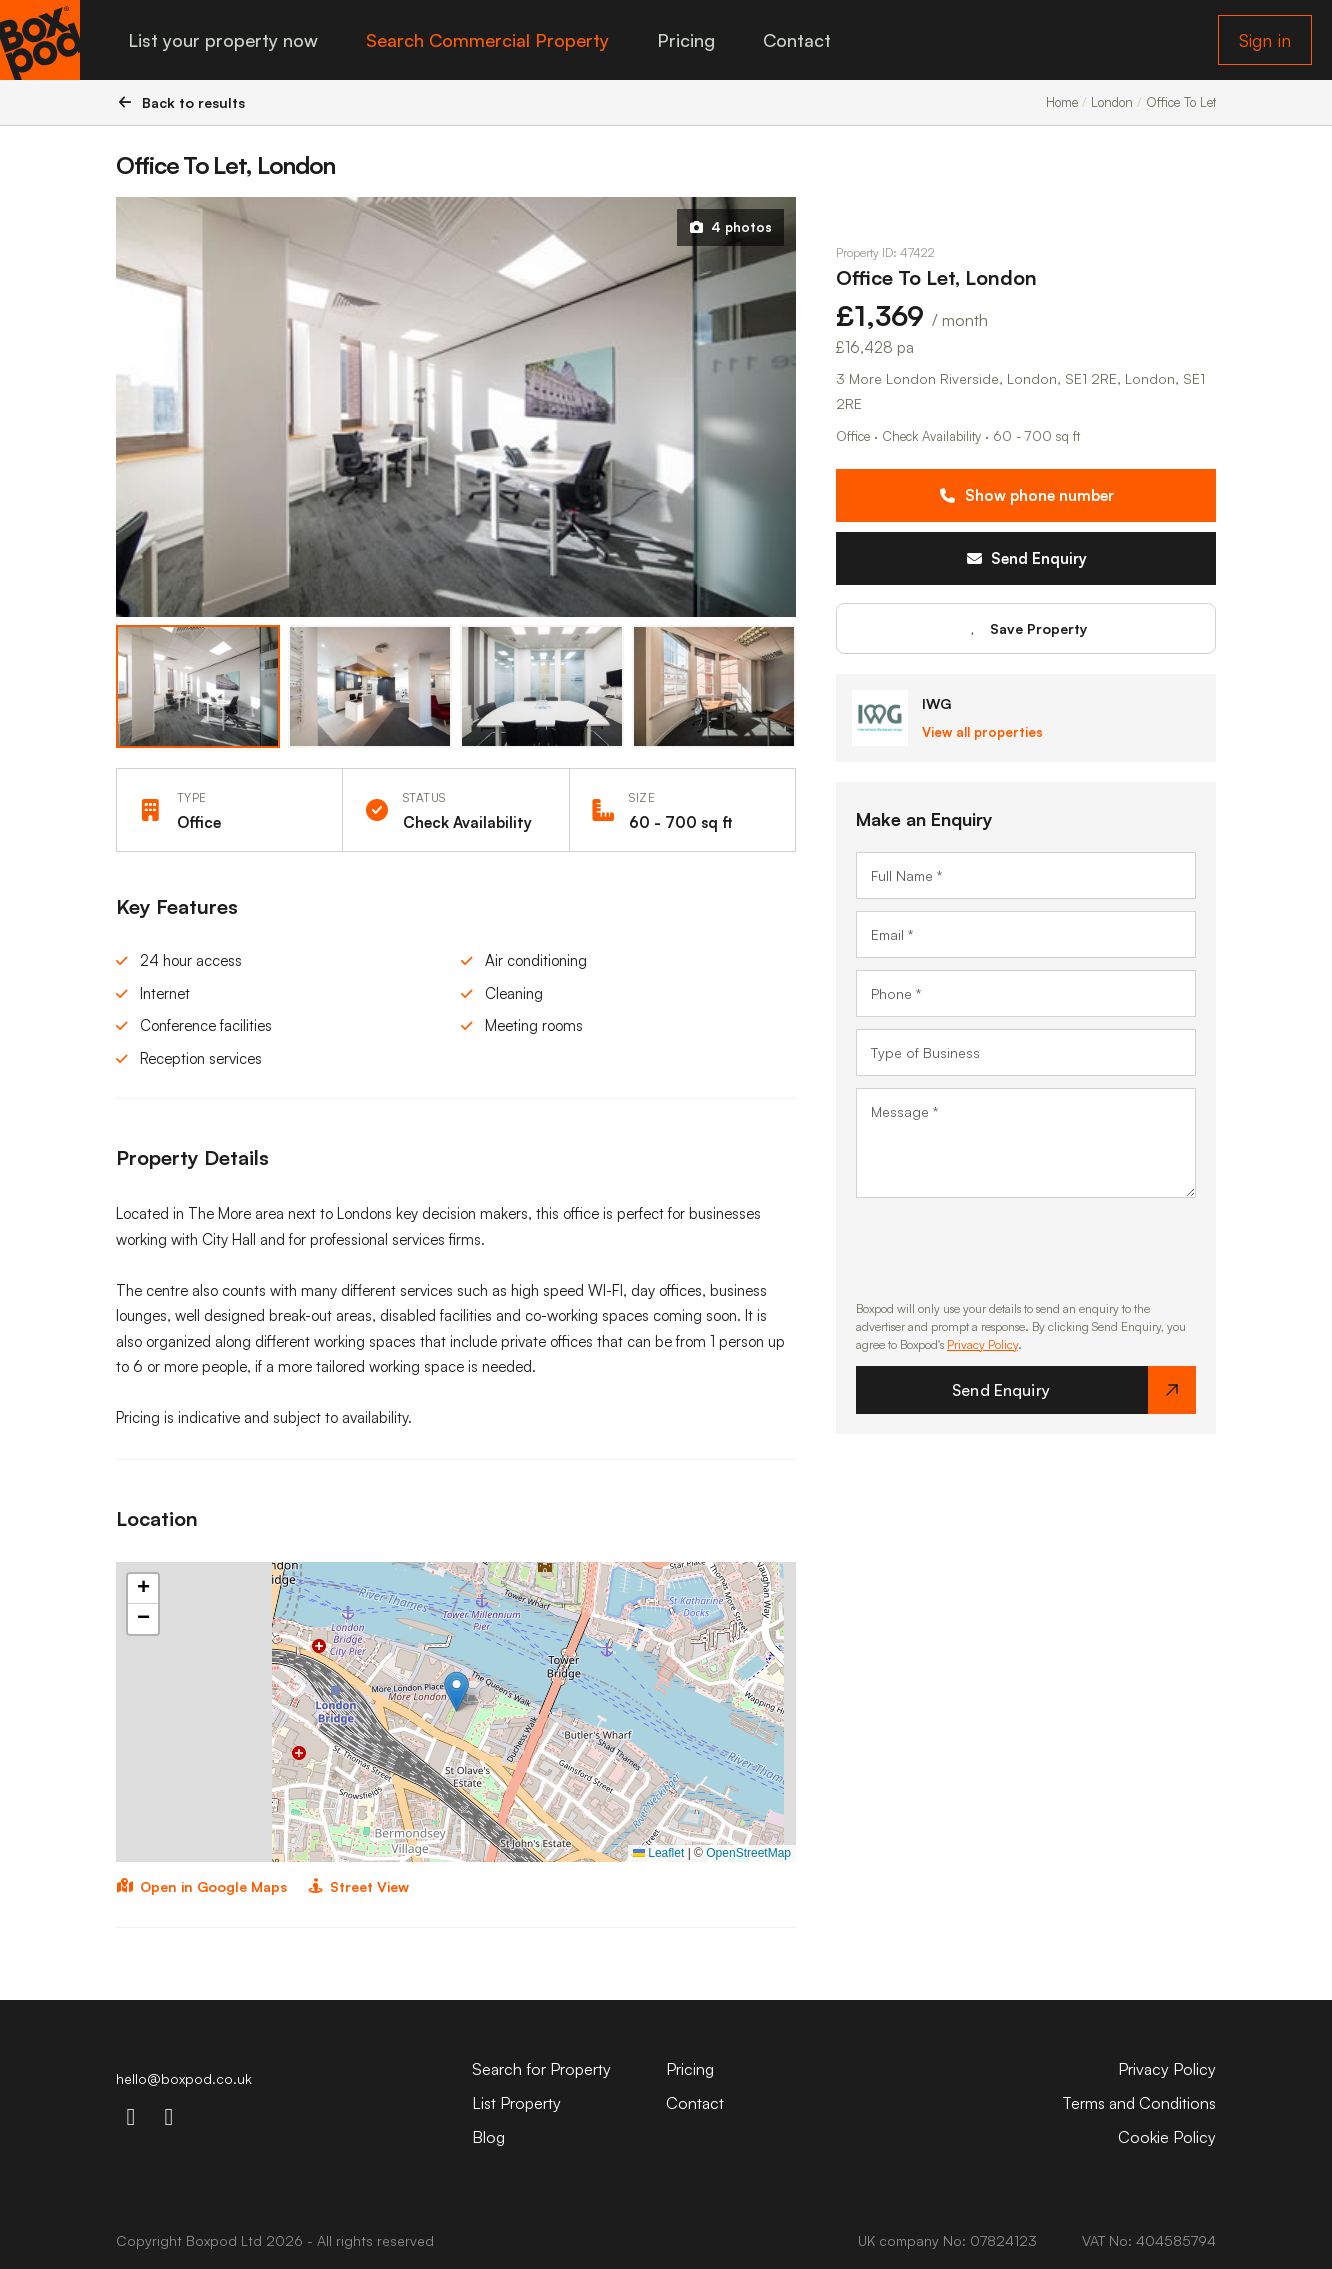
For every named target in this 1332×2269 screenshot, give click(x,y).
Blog (488, 2137)
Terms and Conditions (1139, 2103)
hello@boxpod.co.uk (184, 2078)
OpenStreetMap (748, 1853)
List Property (516, 2103)
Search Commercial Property (487, 40)
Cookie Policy (1167, 2137)
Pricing (686, 40)
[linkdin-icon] (169, 2116)
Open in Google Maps (201, 1886)
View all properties (982, 732)
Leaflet (658, 1853)
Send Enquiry (1026, 558)
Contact (797, 40)
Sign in (1265, 40)
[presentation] (1008, 1249)
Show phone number (1026, 495)
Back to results (180, 102)
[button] (456, 1691)
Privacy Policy (982, 1344)
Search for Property (541, 2069)
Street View (358, 1886)
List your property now (223, 40)
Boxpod (211, 2240)
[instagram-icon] (131, 2116)
